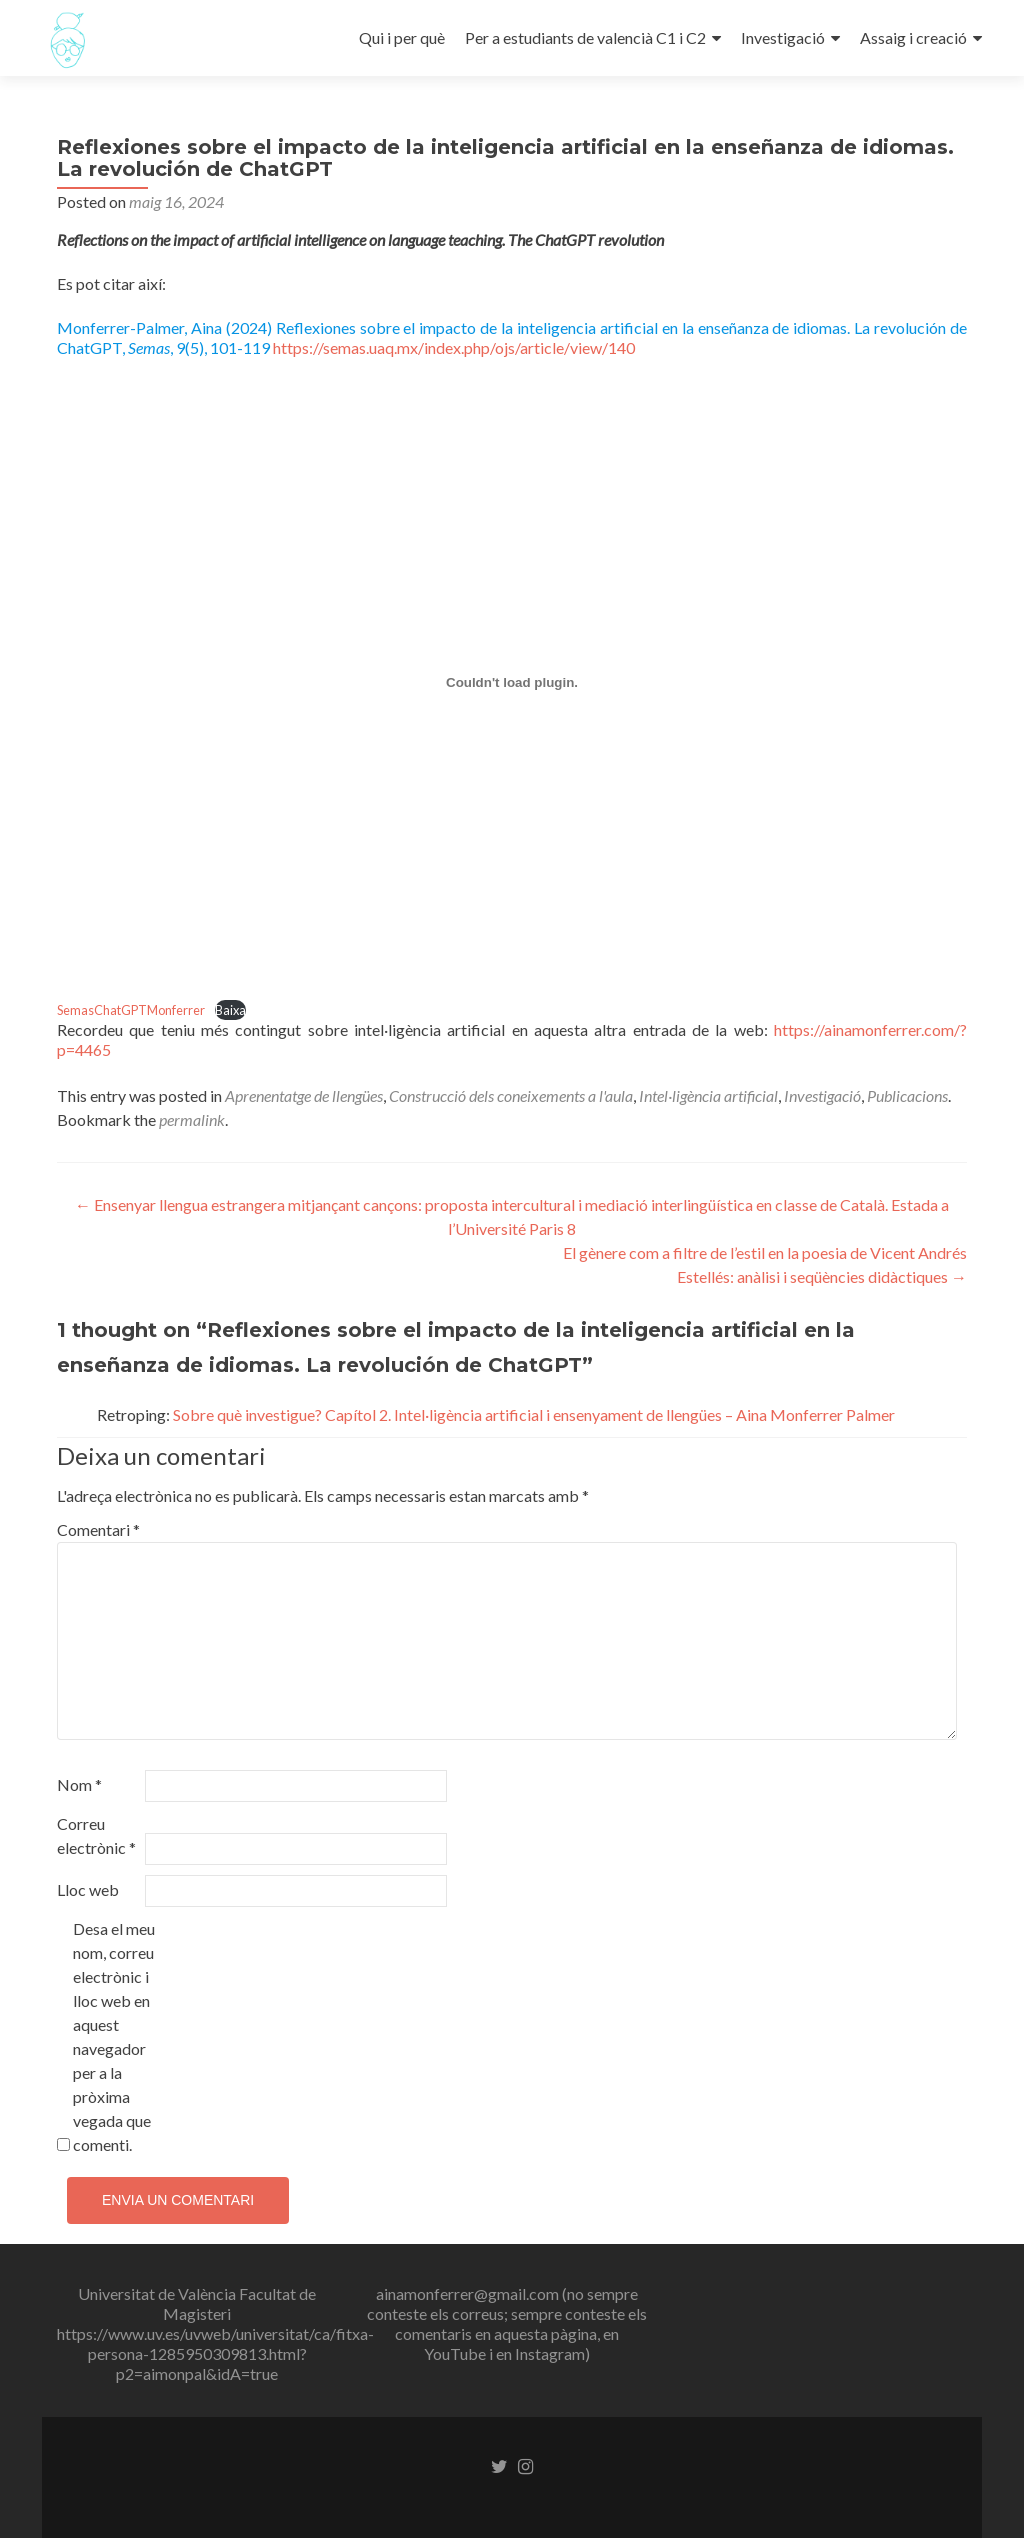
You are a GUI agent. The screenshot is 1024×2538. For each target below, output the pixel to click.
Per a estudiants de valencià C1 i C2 (585, 37)
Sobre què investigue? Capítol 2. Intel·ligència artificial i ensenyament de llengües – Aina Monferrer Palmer (534, 1414)
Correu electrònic (96, 1835)
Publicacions (907, 1095)
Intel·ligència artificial (708, 1095)
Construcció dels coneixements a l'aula (511, 1095)
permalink (192, 1119)
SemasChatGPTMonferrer (131, 1010)
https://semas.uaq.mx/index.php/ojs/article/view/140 (454, 347)
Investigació (783, 37)
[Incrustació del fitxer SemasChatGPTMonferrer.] (512, 682)
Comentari (98, 1529)
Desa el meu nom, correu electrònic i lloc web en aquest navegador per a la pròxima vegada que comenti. (114, 2036)
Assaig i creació (913, 37)
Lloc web (88, 1889)
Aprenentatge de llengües (304, 1095)
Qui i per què (402, 37)
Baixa (230, 1010)
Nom (79, 1784)
